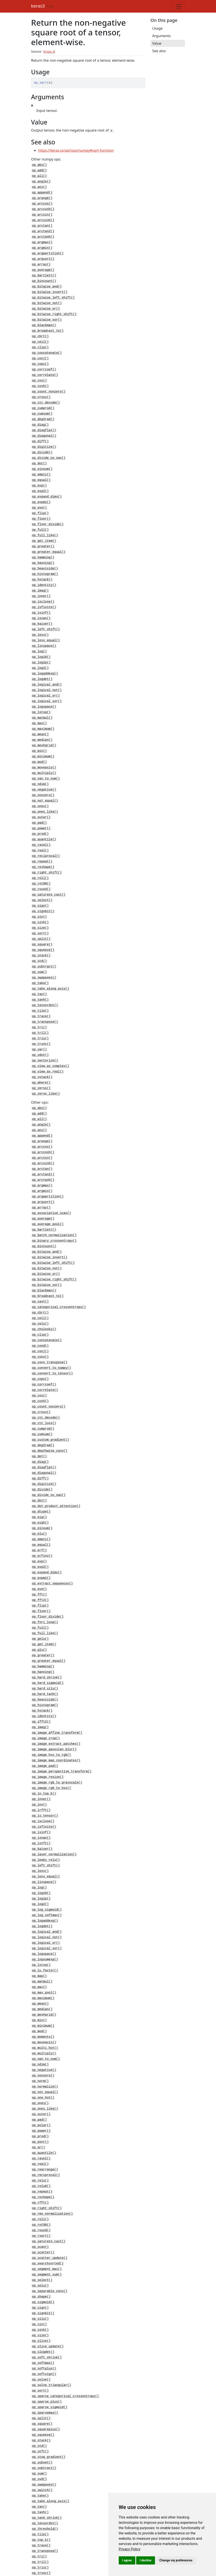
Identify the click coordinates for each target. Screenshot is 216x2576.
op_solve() (41, 2291)
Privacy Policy (130, 2549)
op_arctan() (42, 222)
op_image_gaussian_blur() (54, 1685)
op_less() (40, 615)
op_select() (42, 870)
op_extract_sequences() (52, 1526)
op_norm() (40, 2004)
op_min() (39, 727)
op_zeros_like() (46, 1056)
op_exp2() (40, 477)
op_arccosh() (43, 207)
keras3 (38, 6)
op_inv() (39, 1739)
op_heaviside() (45, 552)
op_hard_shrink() (47, 1617)
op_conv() (40, 1309)
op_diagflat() (44, 419)
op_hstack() (42, 562)
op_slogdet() (43, 2264)
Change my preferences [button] (175, 2560)
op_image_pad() (45, 1701)
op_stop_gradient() (48, 2365)
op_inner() (41, 578)
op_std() (39, 928)
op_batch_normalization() (54, 1192)
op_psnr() (40, 2062)
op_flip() (40, 498)
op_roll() (40, 849)
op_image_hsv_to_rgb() (51, 1691)
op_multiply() (44, 748)
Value (156, 43)
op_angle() (41, 180)
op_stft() (40, 2360)
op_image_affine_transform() (57, 1670)
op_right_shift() (47, 843)
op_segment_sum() (47, 2190)
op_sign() (40, 875)
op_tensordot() (45, 971)
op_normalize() (45, 2009)
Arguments (161, 35)
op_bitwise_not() (47, 297)
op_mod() (39, 737)
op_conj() (40, 350)
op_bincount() (44, 276)
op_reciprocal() (46, 827)
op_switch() (42, 2397)
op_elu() (39, 1479)
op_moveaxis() (44, 743)
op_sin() (39, 886)
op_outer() (41, 790)
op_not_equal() (45, 774)
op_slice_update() (48, 2259)
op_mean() (40, 711)
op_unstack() (43, 2487)
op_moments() (43, 1961)
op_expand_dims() (47, 483)
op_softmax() (43, 2275)
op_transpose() (45, 987)
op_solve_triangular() (51, 2296)
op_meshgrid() (44, 721)
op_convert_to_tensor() (52, 1325)
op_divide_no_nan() (48, 445)
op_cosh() (40, 376)
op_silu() (40, 2232)
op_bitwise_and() (47, 281)
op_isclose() (43, 583)
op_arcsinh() (43, 217)
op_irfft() (41, 1744)
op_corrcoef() (44, 360)
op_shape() (41, 2211)
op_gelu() (40, 1579)
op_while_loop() (46, 2535)
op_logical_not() (47, 668)
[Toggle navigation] (179, 6)
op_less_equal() (46, 621)
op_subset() (42, 2370)
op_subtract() (44, 934)
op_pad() (39, 796)
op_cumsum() (42, 403)
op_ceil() (40, 334)
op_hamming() (43, 541)
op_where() (41, 1045)
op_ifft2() (41, 1659)
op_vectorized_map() (49, 2508)
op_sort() (40, 902)
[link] (130, 2549)
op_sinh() (40, 891)
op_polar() (41, 2046)
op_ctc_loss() (44, 1372)
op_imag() (40, 573)
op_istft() (41, 1776)
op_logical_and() (47, 663)
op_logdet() (42, 658)
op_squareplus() (46, 2338)
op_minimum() (43, 732)
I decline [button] (145, 2560)
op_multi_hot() (45, 1972)
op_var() (39, 1013)
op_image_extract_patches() (56, 1680)
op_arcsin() (42, 212)
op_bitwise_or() (46, 302)
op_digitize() (44, 435)
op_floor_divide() (48, 509)
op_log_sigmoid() (47, 1839)
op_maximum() (43, 705)
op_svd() (39, 2386)
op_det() (39, 1404)
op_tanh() (40, 965)
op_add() (39, 169)
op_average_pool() (48, 1181)
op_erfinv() (42, 1500)
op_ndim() (40, 759)
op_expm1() (41, 488)
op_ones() (40, 780)
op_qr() (38, 2068)
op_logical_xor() (47, 679)
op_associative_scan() (51, 1171)
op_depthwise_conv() (49, 1399)
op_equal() (41, 467)
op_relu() (40, 2099)
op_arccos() (42, 201)
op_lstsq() (41, 690)
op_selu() (40, 2200)
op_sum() (39, 939)
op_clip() (40, 339)
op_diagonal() (44, 424)
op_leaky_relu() (46, 1792)
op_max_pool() (44, 1919)
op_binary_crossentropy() (54, 1197)
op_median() (42, 716)
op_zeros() (41, 1050)
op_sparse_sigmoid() (49, 2317)
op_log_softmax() (47, 1845)
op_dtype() (41, 1457)
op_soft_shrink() (47, 2269)
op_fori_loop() (45, 1563)
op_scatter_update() (49, 2174)
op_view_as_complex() (50, 1029)
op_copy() (40, 355)
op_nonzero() (43, 769)
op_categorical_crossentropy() (59, 1261)
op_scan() (40, 2163)
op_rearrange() (45, 2089)
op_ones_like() (45, 785)
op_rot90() (41, 854)
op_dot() (39, 451)
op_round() (41, 859)
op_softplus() (44, 2280)
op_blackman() (44, 318)
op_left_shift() (46, 610)
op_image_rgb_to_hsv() (51, 1723)
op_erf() (39, 1494)
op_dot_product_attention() (56, 1452)
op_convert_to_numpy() (51, 1319)
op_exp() (39, 472)
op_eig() (39, 1463)
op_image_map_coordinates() (56, 1696)
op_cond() (40, 1298)
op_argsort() (43, 254)
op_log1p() (41, 642)
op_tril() (40, 997)
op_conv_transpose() (49, 1314)
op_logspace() (44, 684)
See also (159, 50)
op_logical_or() (46, 674)
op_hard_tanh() (45, 1632)
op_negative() (44, 764)
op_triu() (40, 1003)
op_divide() (42, 440)
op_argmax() (42, 238)
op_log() (39, 631)
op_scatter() (43, 2168)
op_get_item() (44, 525)
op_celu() (40, 1277)
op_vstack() (42, 1040)
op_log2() (40, 647)
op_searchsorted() (48, 2179)
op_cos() (39, 371)
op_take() (40, 950)
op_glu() (39, 1590)
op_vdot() (40, 1019)
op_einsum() (42, 456)
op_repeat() (42, 833)
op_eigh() (40, 1468)
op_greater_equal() (48, 536)
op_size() (40, 896)
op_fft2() (40, 1542)
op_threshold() (45, 2434)
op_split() (41, 907)
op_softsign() (44, 2285)
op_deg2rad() (43, 408)
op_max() (39, 700)
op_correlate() (45, 366)
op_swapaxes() (44, 944)
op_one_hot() (43, 2020)
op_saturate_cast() (48, 865)
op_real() (40, 822)
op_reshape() (43, 838)
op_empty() (41, 461)
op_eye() (39, 493)
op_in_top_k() (44, 1728)
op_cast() (40, 1256)
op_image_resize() (48, 1712)
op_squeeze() (43, 918)
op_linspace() (44, 626)
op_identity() (44, 567)
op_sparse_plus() (47, 2312)
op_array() (41, 260)
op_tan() (39, 960)
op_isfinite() (44, 589)
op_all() (39, 175)
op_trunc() (41, 1008)
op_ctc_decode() (46, 392)
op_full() (40, 514)
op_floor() (41, 504)
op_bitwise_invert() (49, 286)
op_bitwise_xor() (47, 313)
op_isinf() (41, 594)
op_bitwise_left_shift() (53, 291)
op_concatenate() (47, 345)
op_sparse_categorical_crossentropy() (65, 2306)
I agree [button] (127, 2560)
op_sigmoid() (43, 2216)
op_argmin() (42, 244)
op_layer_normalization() (54, 1786)
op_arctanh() (43, 233)
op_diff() (40, 429)
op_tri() (39, 992)
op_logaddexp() (45, 652)
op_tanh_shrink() (47, 2423)
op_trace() (41, 981)
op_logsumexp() (45, 1887)
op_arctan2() (43, 228)
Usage (157, 28)
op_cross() (41, 387)
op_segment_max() (47, 2184)
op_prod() (40, 806)
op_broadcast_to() (48, 323)
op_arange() (42, 196)
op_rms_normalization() (52, 2131)
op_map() (39, 1903)
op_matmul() (42, 695)
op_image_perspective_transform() (62, 1707)
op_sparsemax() (45, 2322)
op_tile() (40, 976)
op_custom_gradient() (50, 1388)
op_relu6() (41, 2105)
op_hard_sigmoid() (48, 1622)
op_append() (42, 191)
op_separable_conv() (49, 2206)
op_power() (41, 801)
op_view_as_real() (48, 1034)
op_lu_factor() (45, 1898)
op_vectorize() (45, 1024)
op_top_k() (41, 2444)
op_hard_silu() (45, 1627)
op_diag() (40, 414)
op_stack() (41, 923)
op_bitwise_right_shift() (54, 307)
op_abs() (39, 164)
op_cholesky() (44, 1282)
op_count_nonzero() (48, 382)
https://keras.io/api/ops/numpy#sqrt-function (76, 149)
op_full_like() (45, 520)
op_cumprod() (43, 398)
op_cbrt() (40, 329)
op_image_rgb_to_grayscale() (57, 1717)
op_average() (43, 265)
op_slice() (41, 2253)
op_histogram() (45, 557)
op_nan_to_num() (46, 753)
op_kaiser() (42, 605)
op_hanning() (43, 546)
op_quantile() (44, 812)
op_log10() (41, 636)
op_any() (39, 185)
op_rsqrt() (41, 2153)
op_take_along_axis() (50, 955)
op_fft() (39, 1537)
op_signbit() (43, 881)
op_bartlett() (44, 270)
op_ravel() (41, 817)
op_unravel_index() (48, 2482)
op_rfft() (40, 2121)
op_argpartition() (48, 249)
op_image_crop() (46, 1675)
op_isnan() (41, 599)
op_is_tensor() (45, 1749)
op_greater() (43, 530)
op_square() (42, 912)
